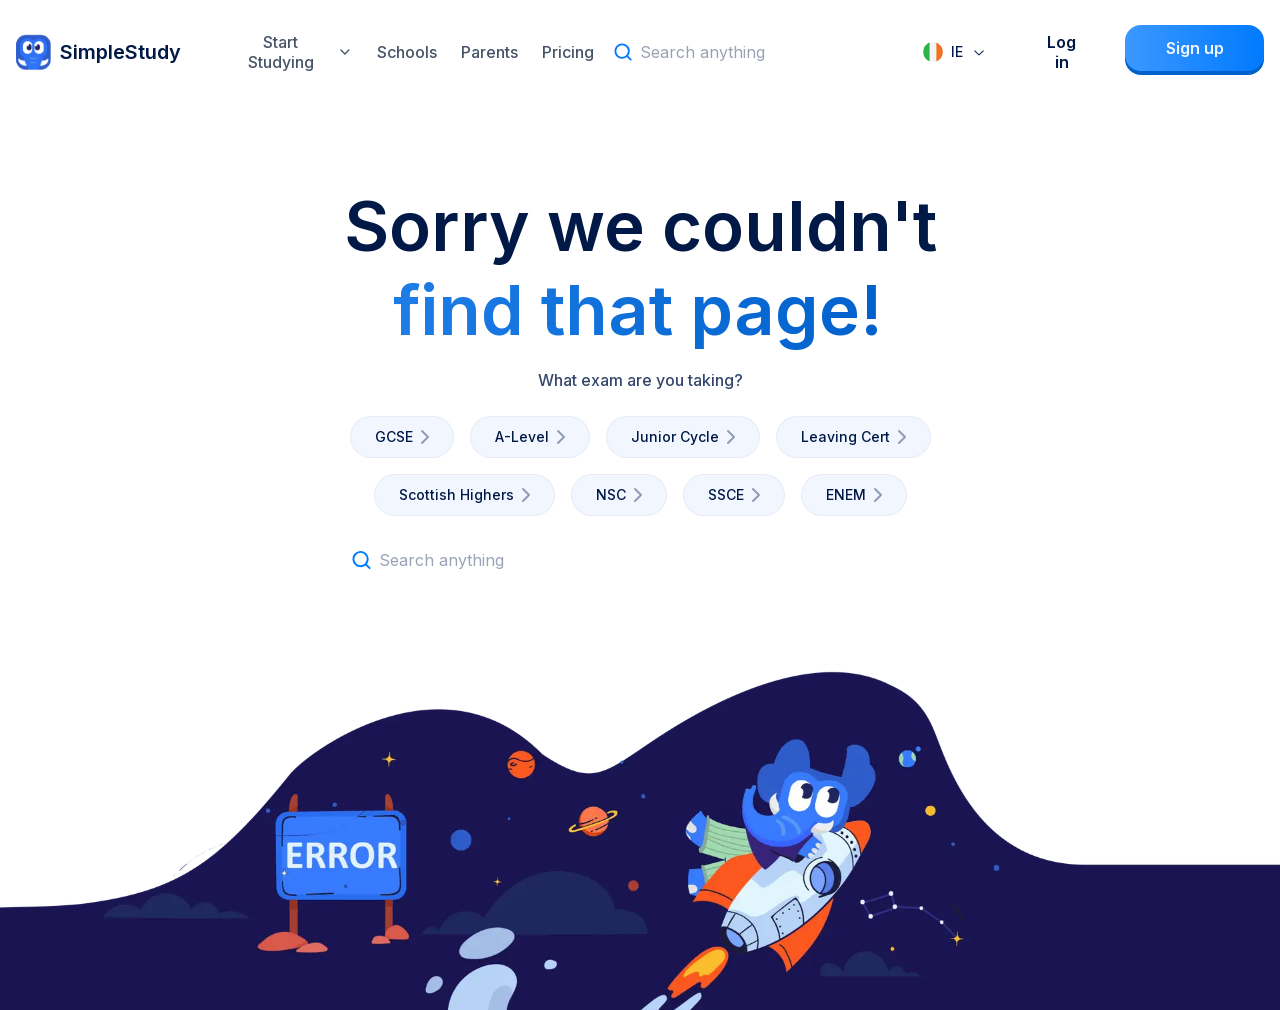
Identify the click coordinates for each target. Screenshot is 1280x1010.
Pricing (568, 52)
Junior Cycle (687, 437)
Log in (1061, 52)
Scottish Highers (468, 495)
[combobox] (955, 52)
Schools (407, 52)
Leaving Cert (857, 437)
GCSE (406, 437)
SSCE (738, 495)
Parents (489, 52)
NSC (623, 495)
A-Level (534, 437)
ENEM (858, 495)
